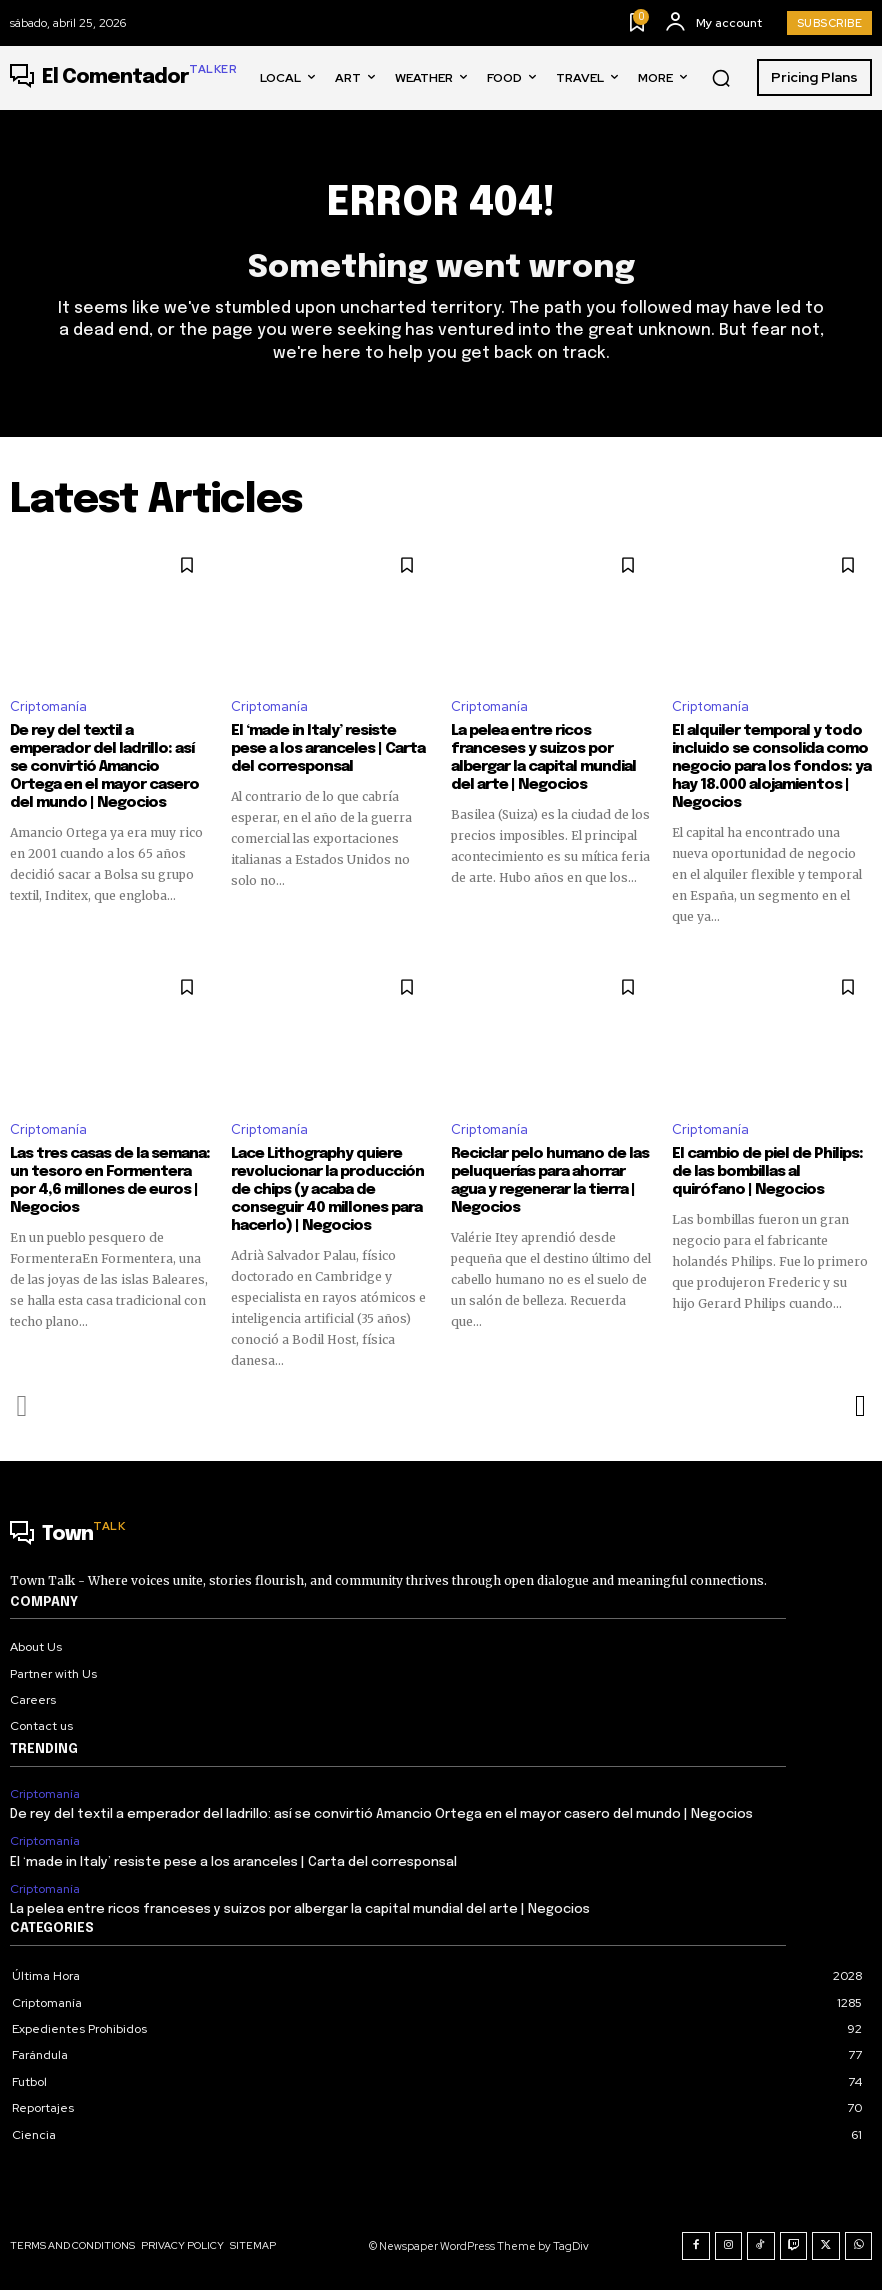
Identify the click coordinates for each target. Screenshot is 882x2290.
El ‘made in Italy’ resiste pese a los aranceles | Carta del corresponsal (328, 749)
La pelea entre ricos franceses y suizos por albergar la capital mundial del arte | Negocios (543, 758)
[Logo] (123, 78)
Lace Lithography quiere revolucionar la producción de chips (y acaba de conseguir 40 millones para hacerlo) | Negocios (327, 1190)
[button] (721, 78)
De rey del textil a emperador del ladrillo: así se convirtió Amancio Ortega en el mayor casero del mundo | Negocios (104, 767)
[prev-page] (22, 1406)
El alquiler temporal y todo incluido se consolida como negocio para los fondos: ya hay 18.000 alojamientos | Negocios (771, 767)
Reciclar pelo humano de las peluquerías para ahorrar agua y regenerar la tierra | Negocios (550, 1181)
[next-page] (859, 1406)
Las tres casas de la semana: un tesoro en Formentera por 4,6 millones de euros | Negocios (110, 1181)
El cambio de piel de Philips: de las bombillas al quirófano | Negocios (767, 1172)
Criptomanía (48, 707)
